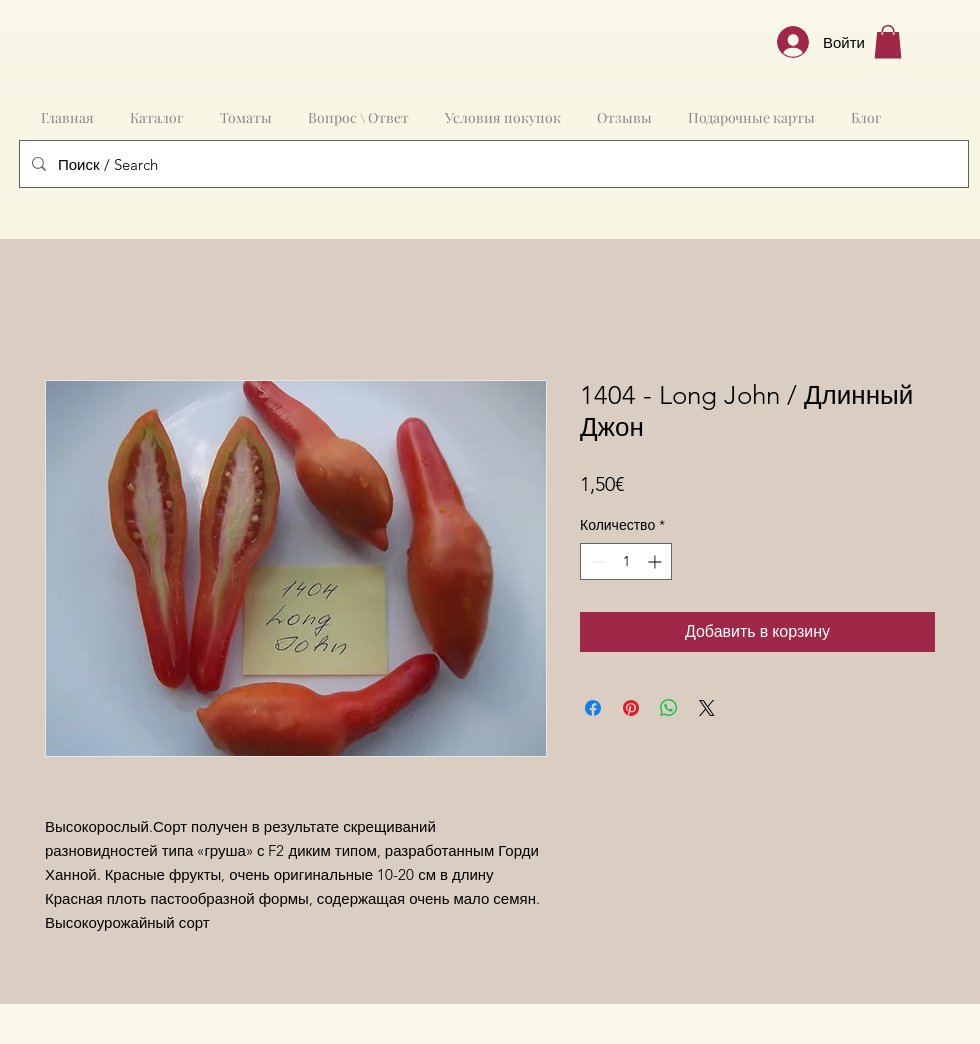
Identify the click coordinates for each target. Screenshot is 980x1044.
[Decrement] (595, 561)
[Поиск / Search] (492, 164)
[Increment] (656, 561)
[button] (888, 41)
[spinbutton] (626, 561)
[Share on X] (707, 708)
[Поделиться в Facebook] (593, 708)
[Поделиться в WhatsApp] (669, 708)
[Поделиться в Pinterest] (631, 708)
